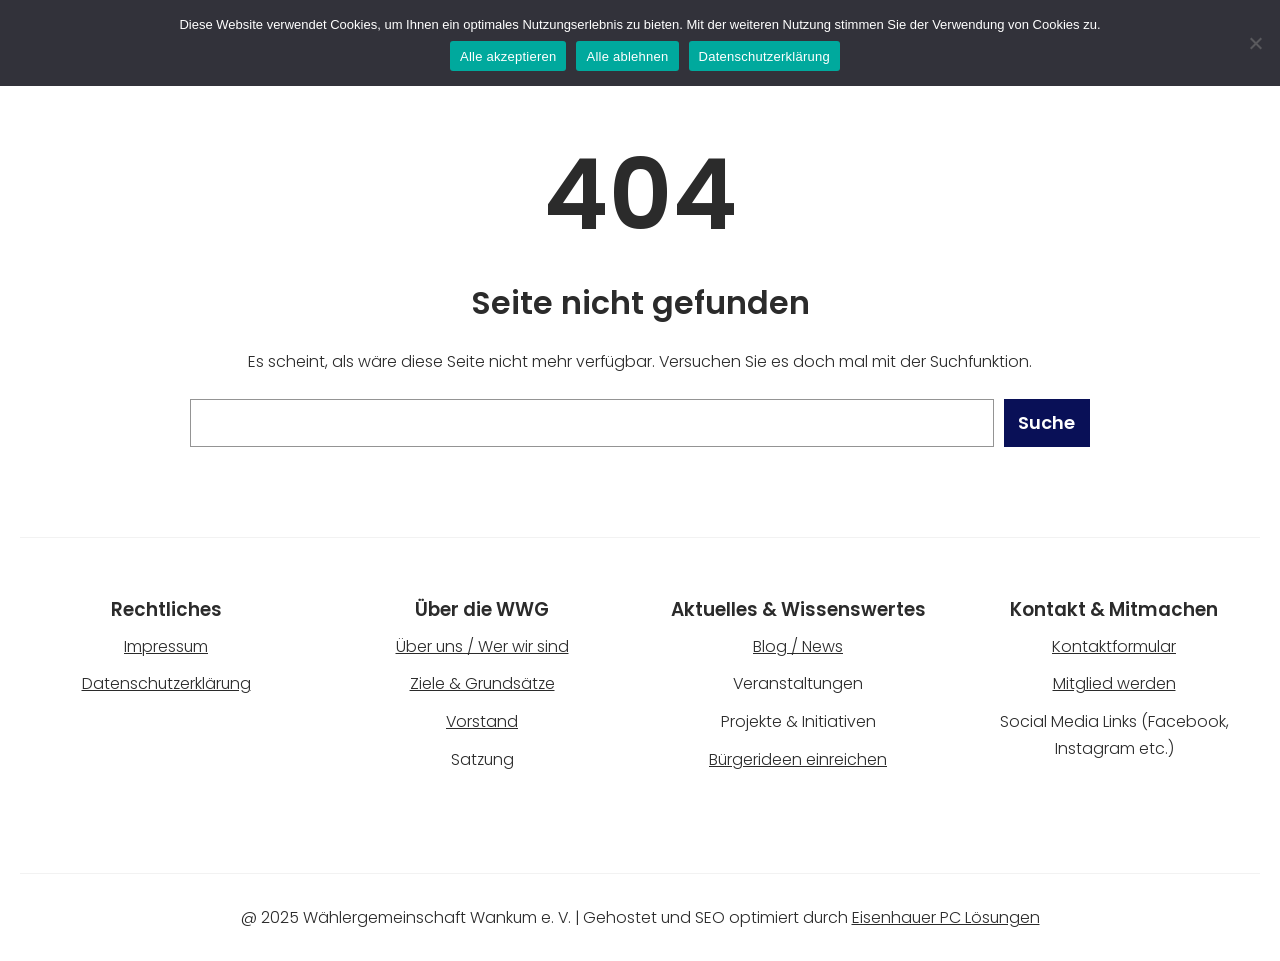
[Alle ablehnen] (1255, 43)
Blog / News (798, 646)
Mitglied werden (1114, 683)
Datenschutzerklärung (166, 683)
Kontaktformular (1114, 646)
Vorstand (482, 721)
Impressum (166, 646)
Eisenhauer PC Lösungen (946, 917)
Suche (1046, 422)
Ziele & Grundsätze (482, 683)
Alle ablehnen (627, 56)
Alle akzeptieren (508, 56)
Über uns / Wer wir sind (482, 646)
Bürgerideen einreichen (798, 759)
